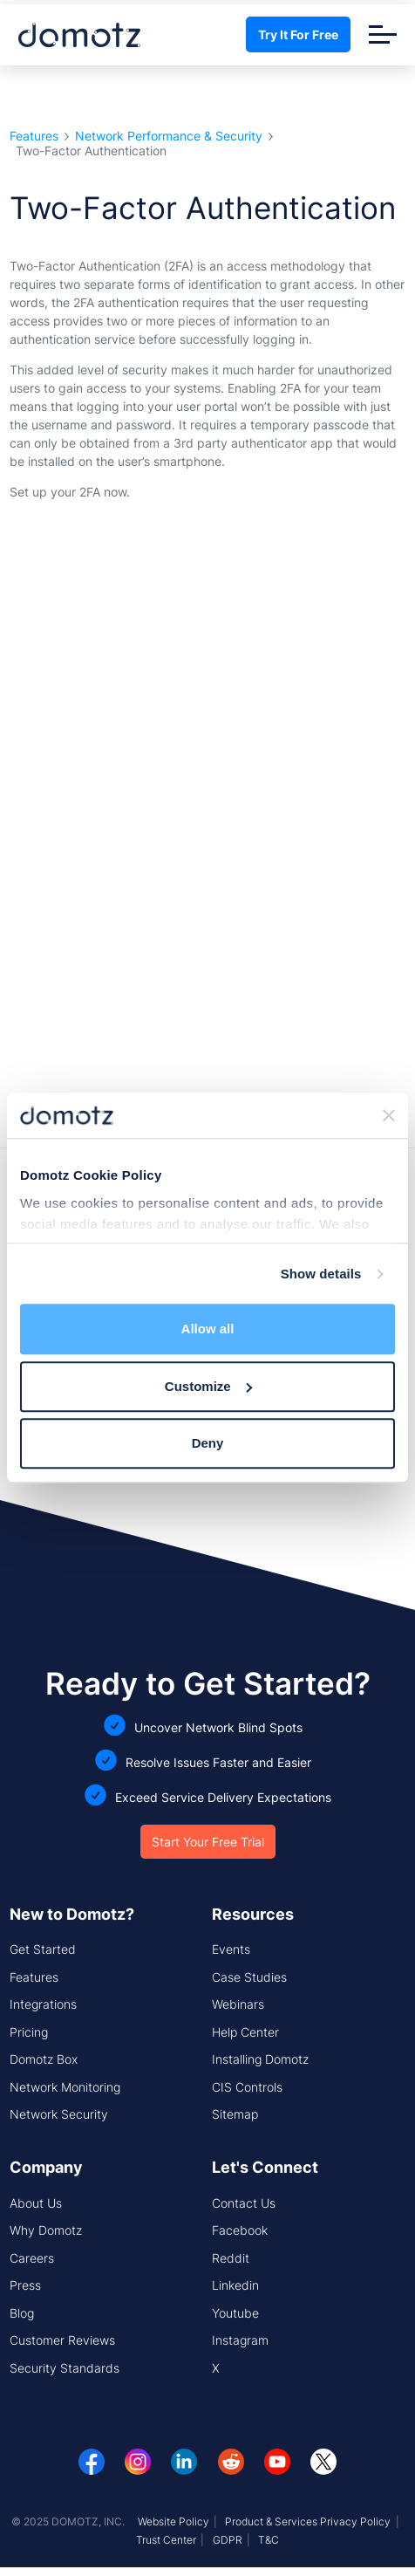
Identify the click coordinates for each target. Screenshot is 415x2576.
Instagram (240, 2340)
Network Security (59, 2114)
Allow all (208, 1329)
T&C (268, 2539)
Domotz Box (44, 2059)
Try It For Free (298, 34)
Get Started (43, 1949)
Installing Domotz (260, 2059)
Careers (32, 2258)
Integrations (43, 2004)
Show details (321, 1273)
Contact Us (244, 2203)
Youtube (235, 2313)
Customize (208, 1386)
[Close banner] (389, 1115)
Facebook (240, 2230)
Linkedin (235, 2285)
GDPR (227, 2539)
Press (25, 2285)
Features (34, 136)
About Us (36, 2203)
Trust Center (166, 2539)
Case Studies (249, 1977)
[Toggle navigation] (383, 34)
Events (231, 1949)
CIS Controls (247, 2087)
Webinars (238, 2004)
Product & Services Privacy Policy (308, 2521)
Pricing (29, 2032)
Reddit (230, 2258)
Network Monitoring (65, 2087)
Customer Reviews (62, 2340)
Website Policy (173, 2521)
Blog (22, 2313)
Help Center (245, 2032)
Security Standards (64, 2368)
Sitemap (235, 2114)
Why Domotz (46, 2230)
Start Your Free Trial (208, 1841)
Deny (208, 1443)
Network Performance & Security (168, 136)
